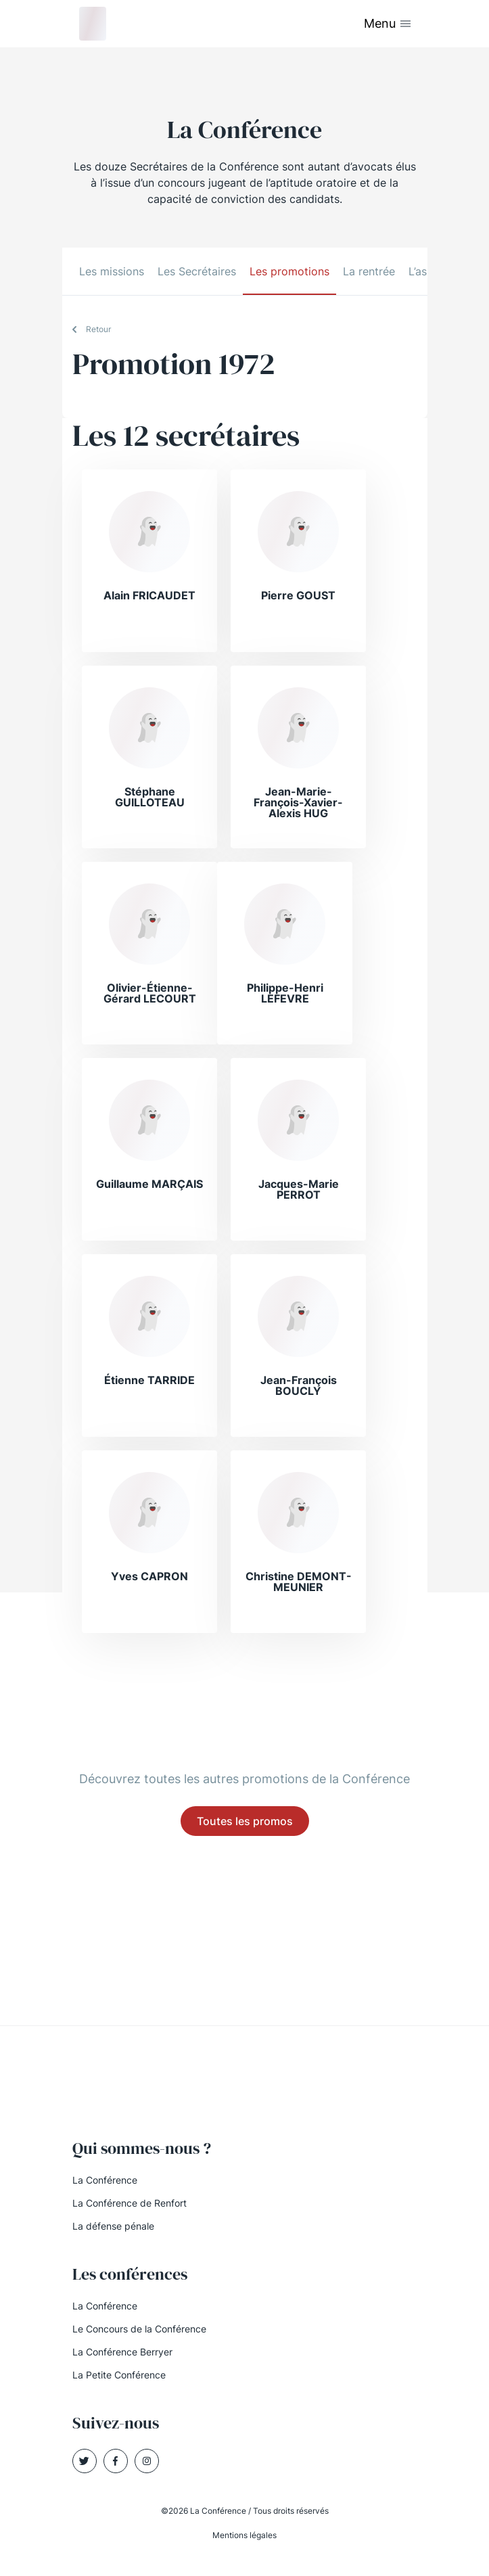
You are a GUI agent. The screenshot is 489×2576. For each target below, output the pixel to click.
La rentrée (369, 271)
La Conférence (104, 2180)
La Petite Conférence (119, 2374)
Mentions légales (244, 2535)
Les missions (111, 271)
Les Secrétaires (197, 271)
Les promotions (289, 271)
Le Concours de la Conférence (139, 2328)
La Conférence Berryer (122, 2352)
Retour (98, 329)
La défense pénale (113, 2226)
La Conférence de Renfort (129, 2203)
